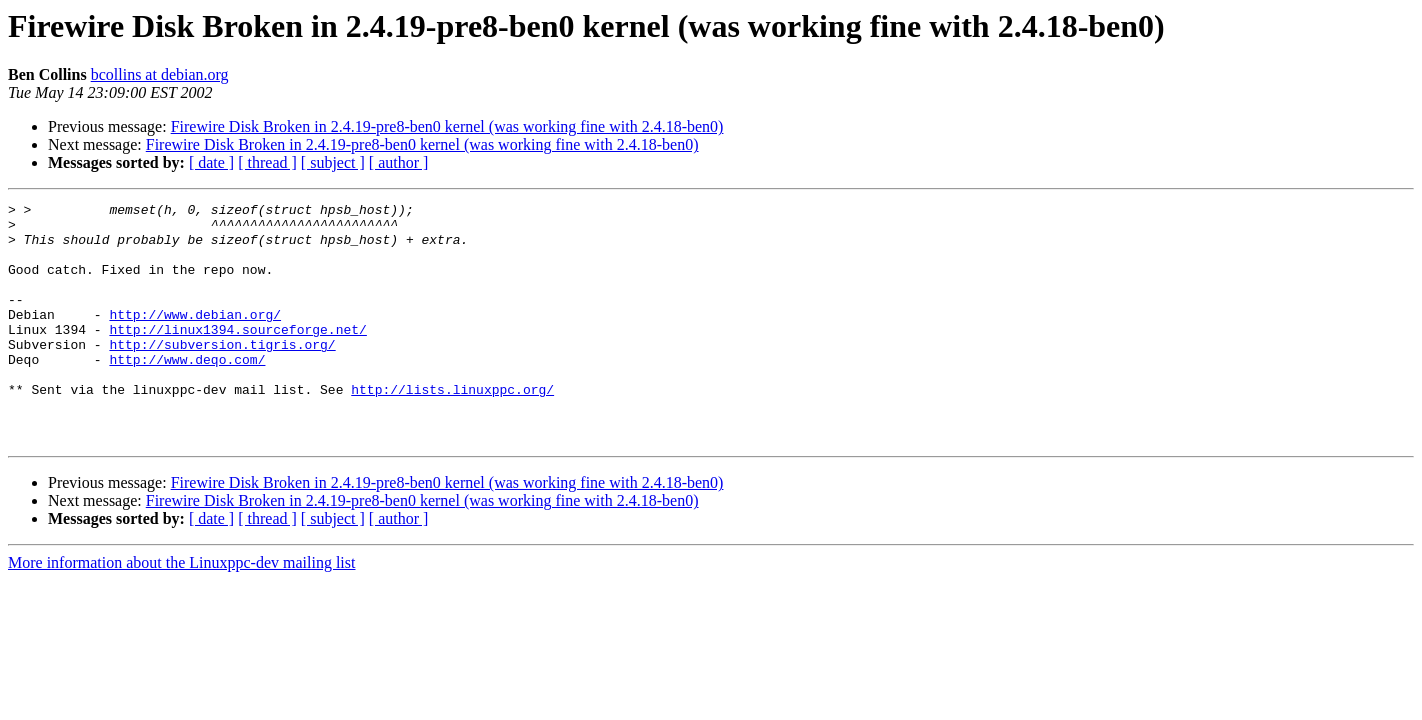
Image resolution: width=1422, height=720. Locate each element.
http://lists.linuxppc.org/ (452, 428)
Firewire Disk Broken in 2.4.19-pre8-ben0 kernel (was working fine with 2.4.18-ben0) (447, 126)
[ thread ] (267, 162)
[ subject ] (333, 162)
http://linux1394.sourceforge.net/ (237, 356)
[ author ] (399, 162)
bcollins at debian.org (160, 74)
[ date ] (211, 162)
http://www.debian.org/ (195, 338)
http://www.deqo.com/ (187, 392)
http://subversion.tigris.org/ (222, 374)
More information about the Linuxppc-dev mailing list (181, 610)
